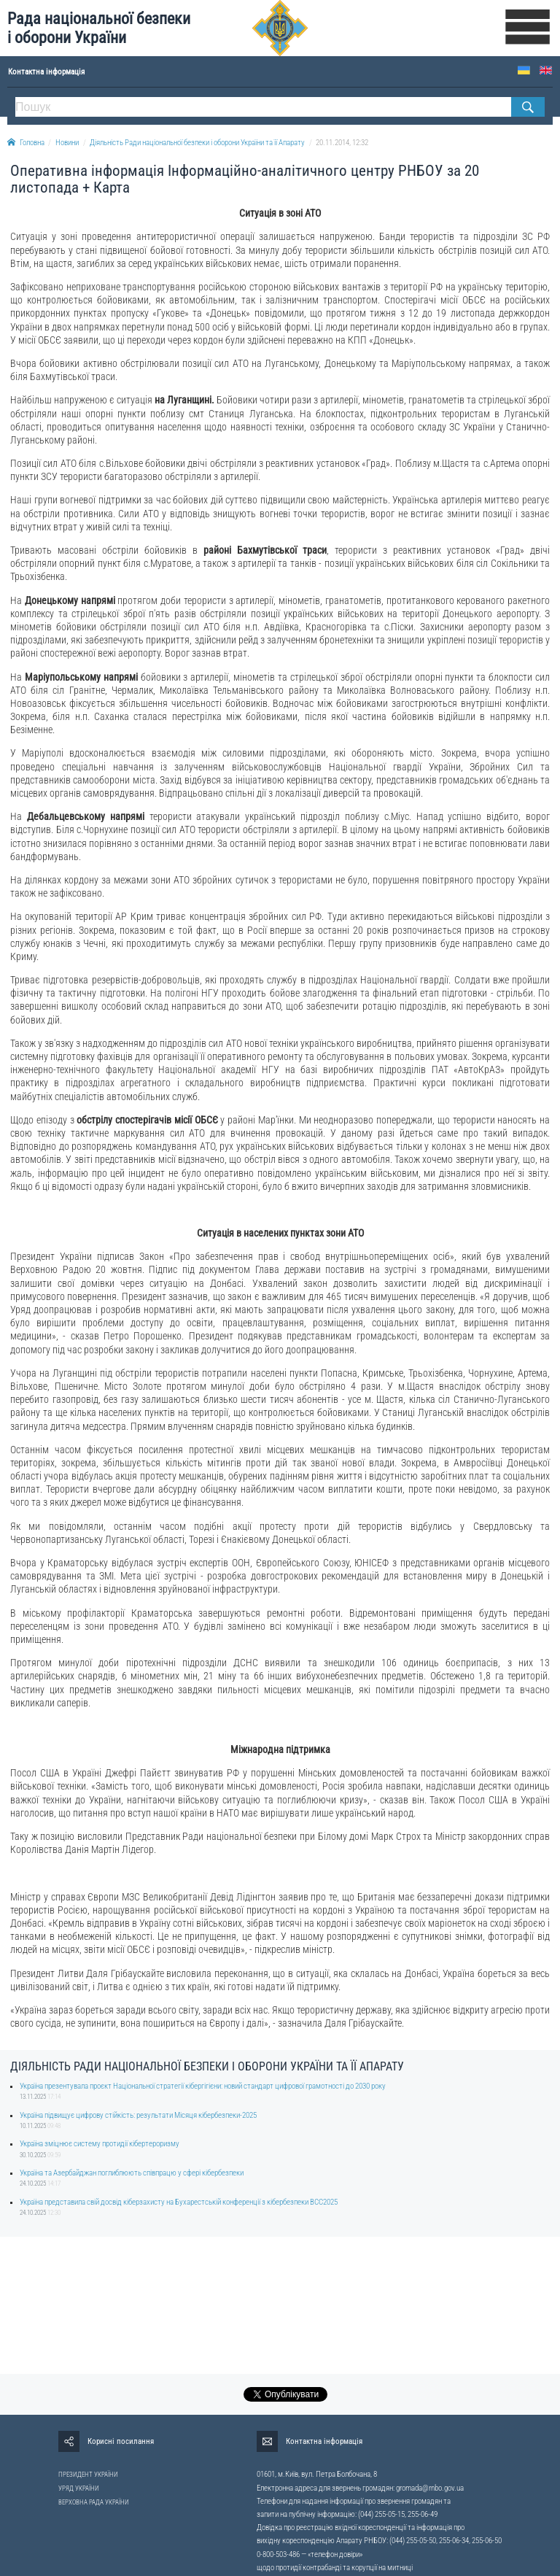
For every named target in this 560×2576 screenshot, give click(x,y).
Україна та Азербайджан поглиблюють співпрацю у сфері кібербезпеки (132, 2173)
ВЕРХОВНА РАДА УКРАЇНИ (93, 2502)
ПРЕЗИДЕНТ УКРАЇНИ (88, 2474)
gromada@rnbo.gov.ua (430, 2488)
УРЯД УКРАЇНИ (78, 2488)
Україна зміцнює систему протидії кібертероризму (99, 2143)
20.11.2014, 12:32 (342, 142)
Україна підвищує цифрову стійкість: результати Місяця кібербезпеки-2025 (138, 2115)
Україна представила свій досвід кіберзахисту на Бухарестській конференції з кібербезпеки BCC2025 (179, 2202)
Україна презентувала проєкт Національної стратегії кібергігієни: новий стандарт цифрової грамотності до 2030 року (203, 2086)
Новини (67, 142)
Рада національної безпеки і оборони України (98, 28)
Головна (25, 142)
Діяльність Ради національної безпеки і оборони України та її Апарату (197, 142)
